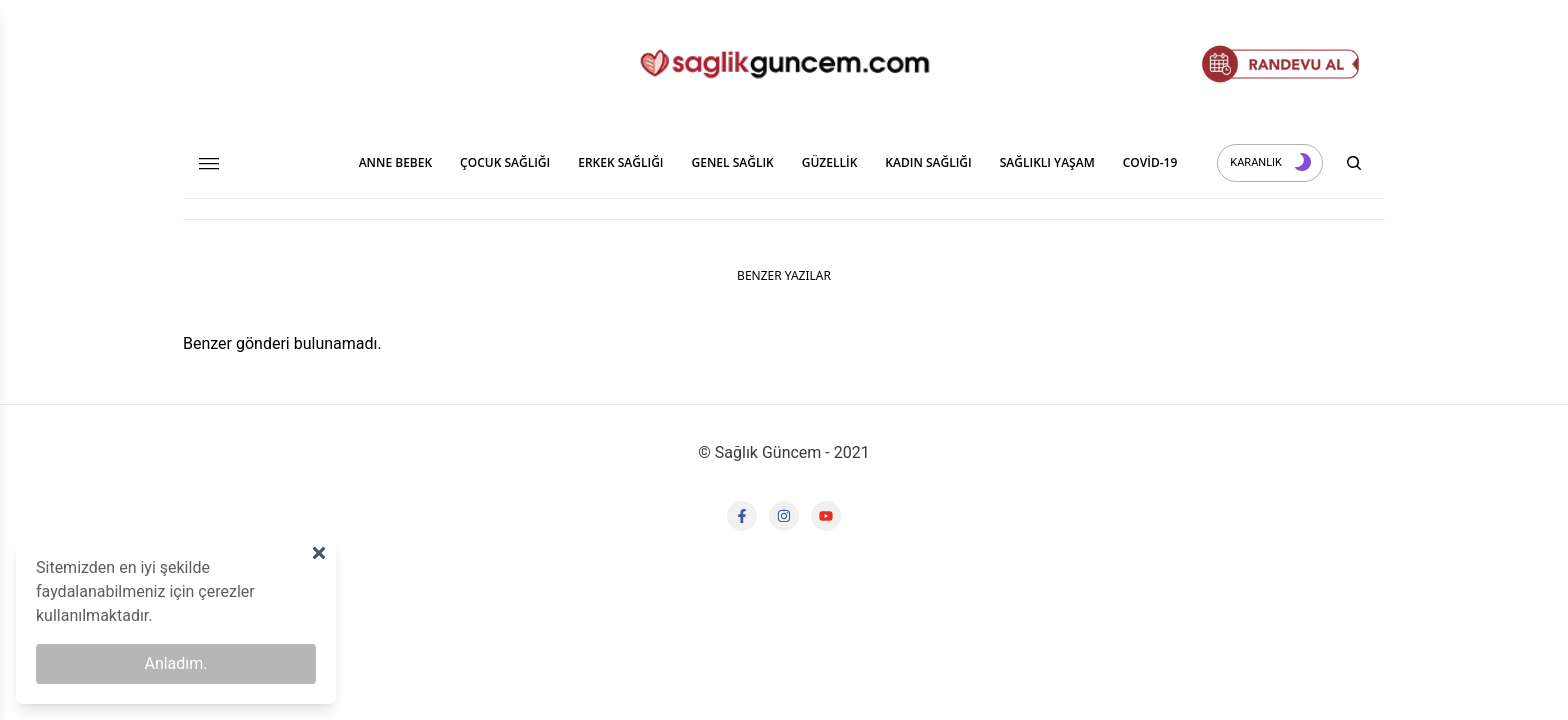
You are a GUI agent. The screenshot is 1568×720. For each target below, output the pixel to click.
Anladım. (175, 663)
